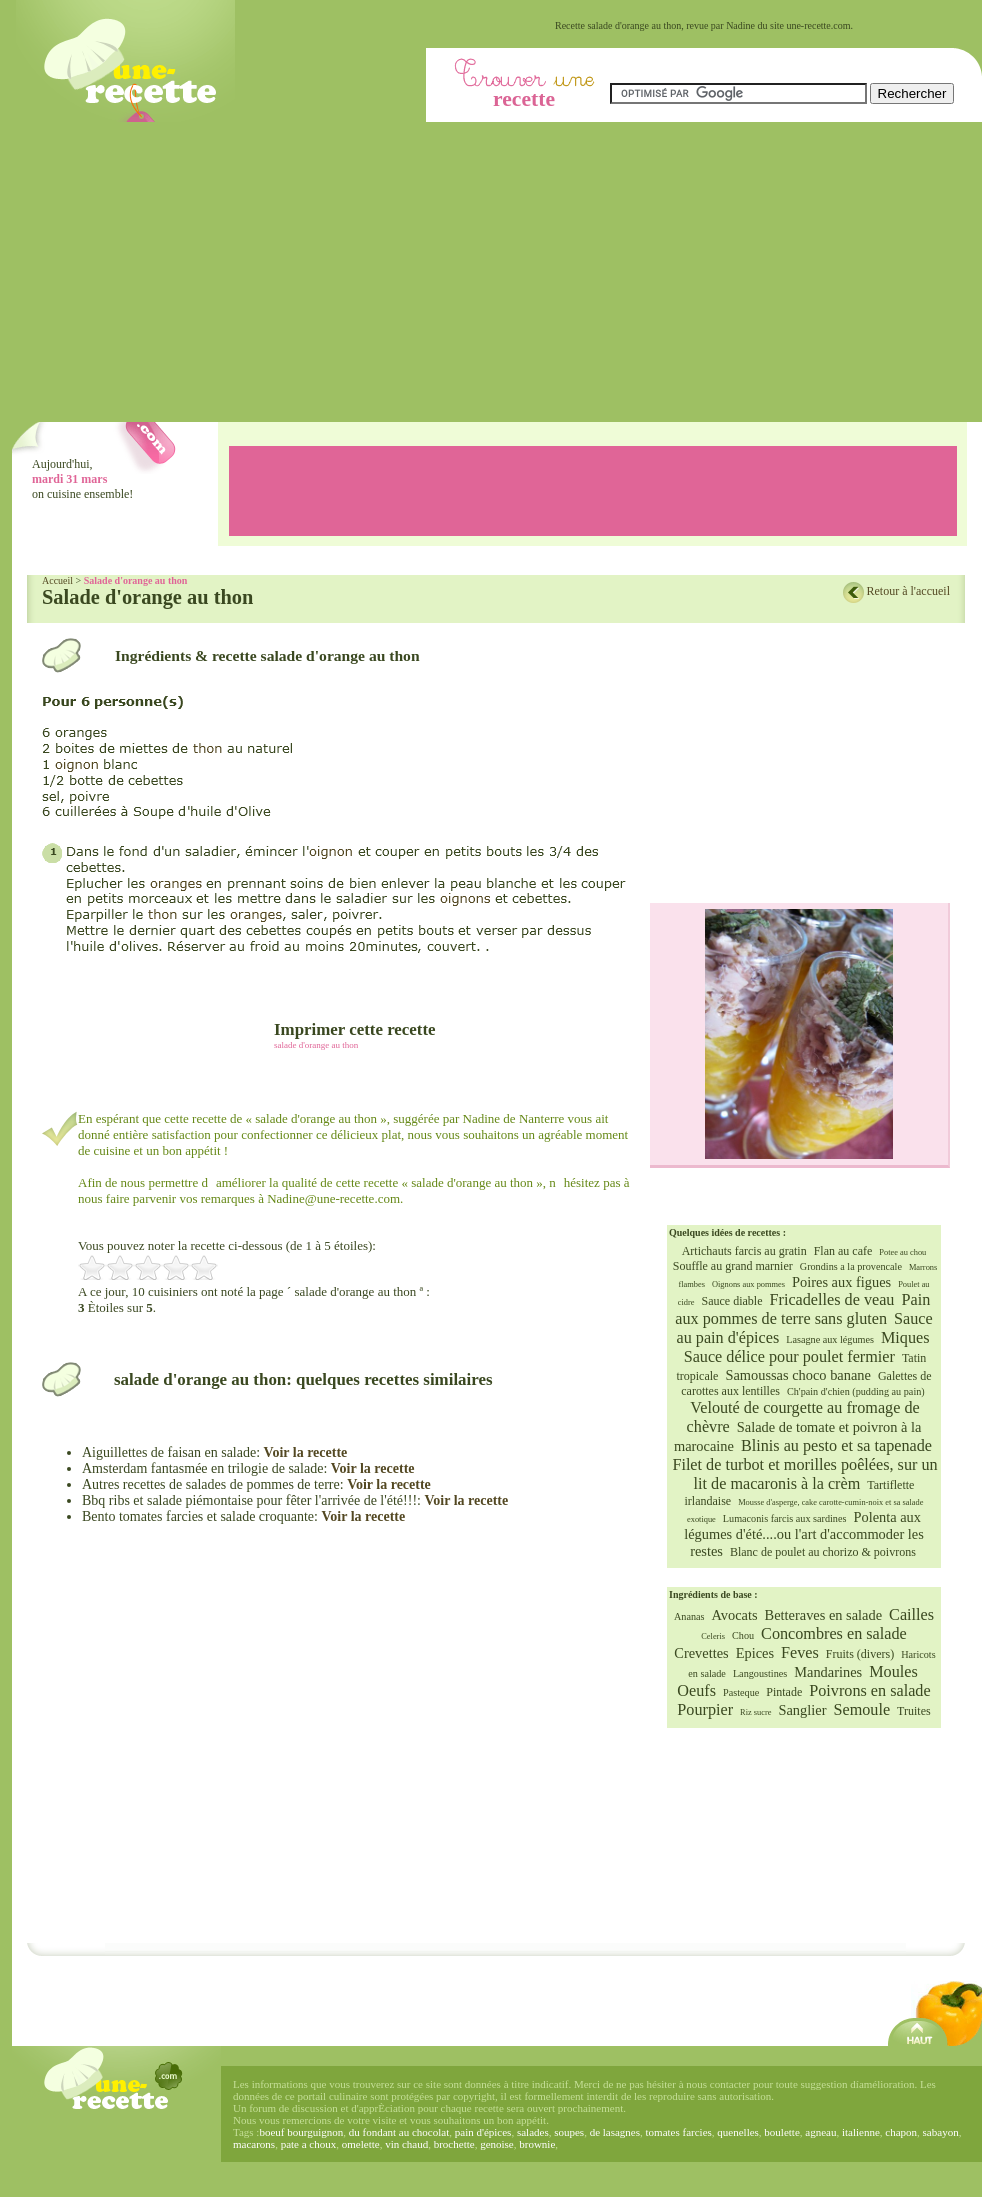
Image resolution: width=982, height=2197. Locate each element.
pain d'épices (483, 2132)
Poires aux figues (841, 1282)
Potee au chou (902, 1252)
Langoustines (760, 1673)
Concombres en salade (834, 1634)
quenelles (738, 2132)
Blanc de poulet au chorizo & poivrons (823, 1552)
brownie (537, 2144)
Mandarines (828, 1672)
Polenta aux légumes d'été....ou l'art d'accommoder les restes (804, 1534)
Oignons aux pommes (748, 1284)
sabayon (941, 2132)
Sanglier (802, 1710)
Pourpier (705, 1710)
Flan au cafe (843, 1251)
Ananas (689, 1616)
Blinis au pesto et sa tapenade (836, 1446)
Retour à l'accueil (908, 591)
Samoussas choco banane (797, 1375)
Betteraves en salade (823, 1615)
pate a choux (309, 2144)
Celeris (713, 1636)
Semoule (861, 1710)
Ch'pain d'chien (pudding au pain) (856, 1391)
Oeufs (696, 1691)
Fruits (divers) (860, 1654)
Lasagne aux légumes (830, 1339)
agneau (820, 2132)
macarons (254, 2144)
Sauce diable (732, 1301)
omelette (361, 2144)
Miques (905, 1338)
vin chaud (406, 2144)
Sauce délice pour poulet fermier (789, 1357)
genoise (497, 2144)
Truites (914, 1711)
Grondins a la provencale (851, 1266)
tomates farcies (679, 2132)
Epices (755, 1653)
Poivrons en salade (869, 1691)
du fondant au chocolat (399, 2132)
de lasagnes (615, 2132)
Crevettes (701, 1653)
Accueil (57, 580)
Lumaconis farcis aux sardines (785, 1518)
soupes (569, 2132)
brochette (454, 2144)
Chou (743, 1635)
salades (533, 2132)
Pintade (784, 1692)
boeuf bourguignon (301, 2132)
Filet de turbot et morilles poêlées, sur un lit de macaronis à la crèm (804, 1474)
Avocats (735, 1615)
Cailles (911, 1615)
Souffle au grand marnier (733, 1266)
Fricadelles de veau (832, 1300)
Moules (893, 1672)
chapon (901, 2132)
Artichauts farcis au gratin (744, 1251)
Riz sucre (755, 1712)
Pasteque (741, 1692)
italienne (861, 2132)
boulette (781, 2132)
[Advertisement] (497, 272)
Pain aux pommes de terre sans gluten (802, 1309)
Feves (800, 1653)
